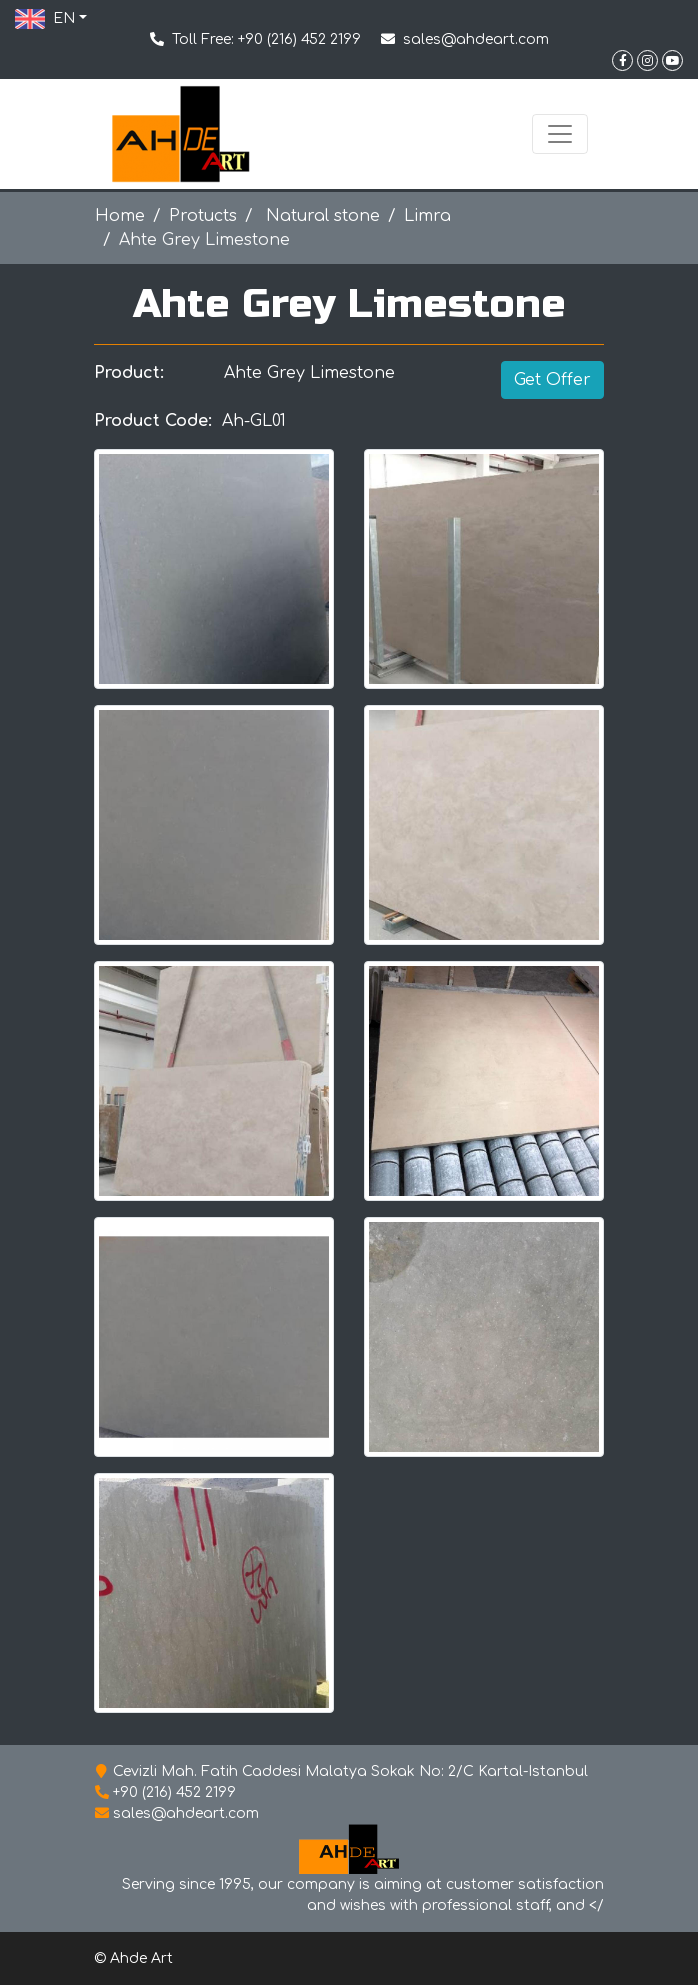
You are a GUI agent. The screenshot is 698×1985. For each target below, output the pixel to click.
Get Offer (552, 380)
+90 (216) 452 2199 (299, 39)
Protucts (203, 216)
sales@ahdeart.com (476, 39)
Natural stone (320, 216)
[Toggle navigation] (560, 134)
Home (120, 216)
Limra (427, 216)
